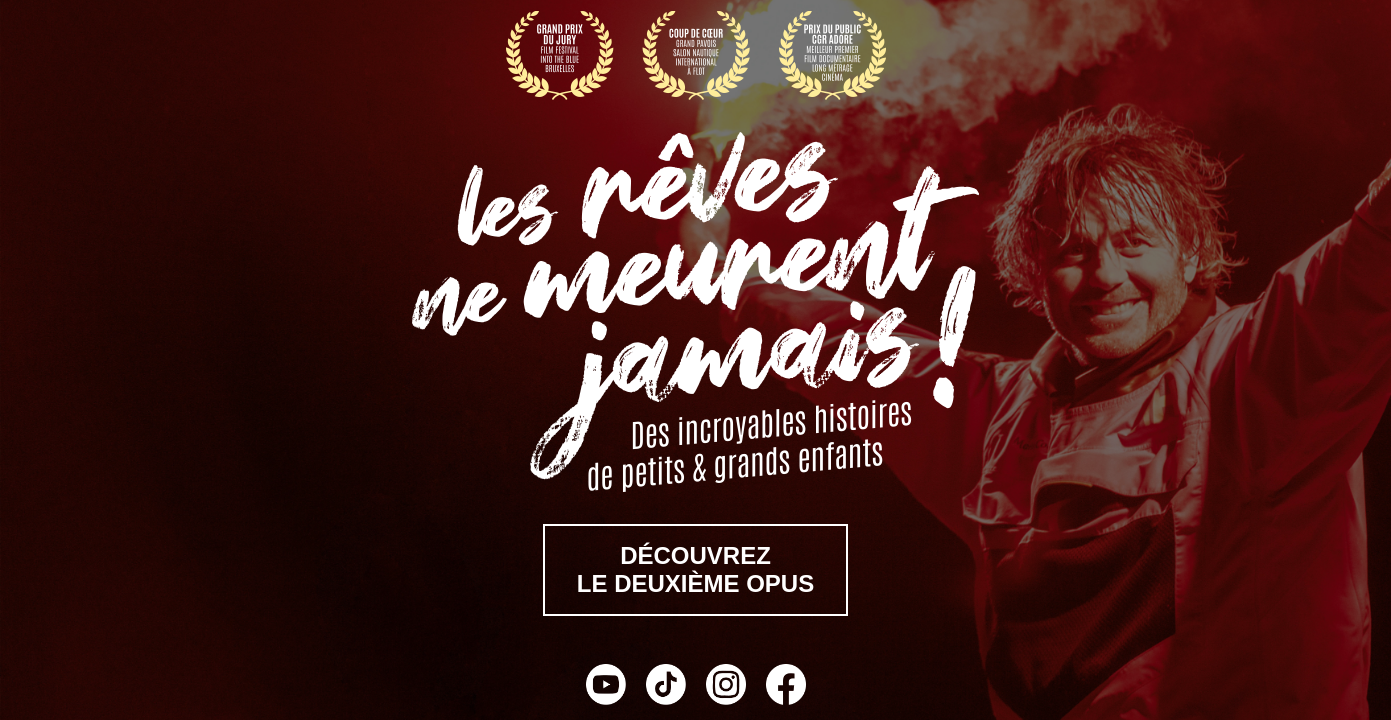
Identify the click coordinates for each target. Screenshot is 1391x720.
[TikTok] (666, 687)
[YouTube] (606, 687)
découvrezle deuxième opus (695, 569)
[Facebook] (786, 687)
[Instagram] (726, 687)
